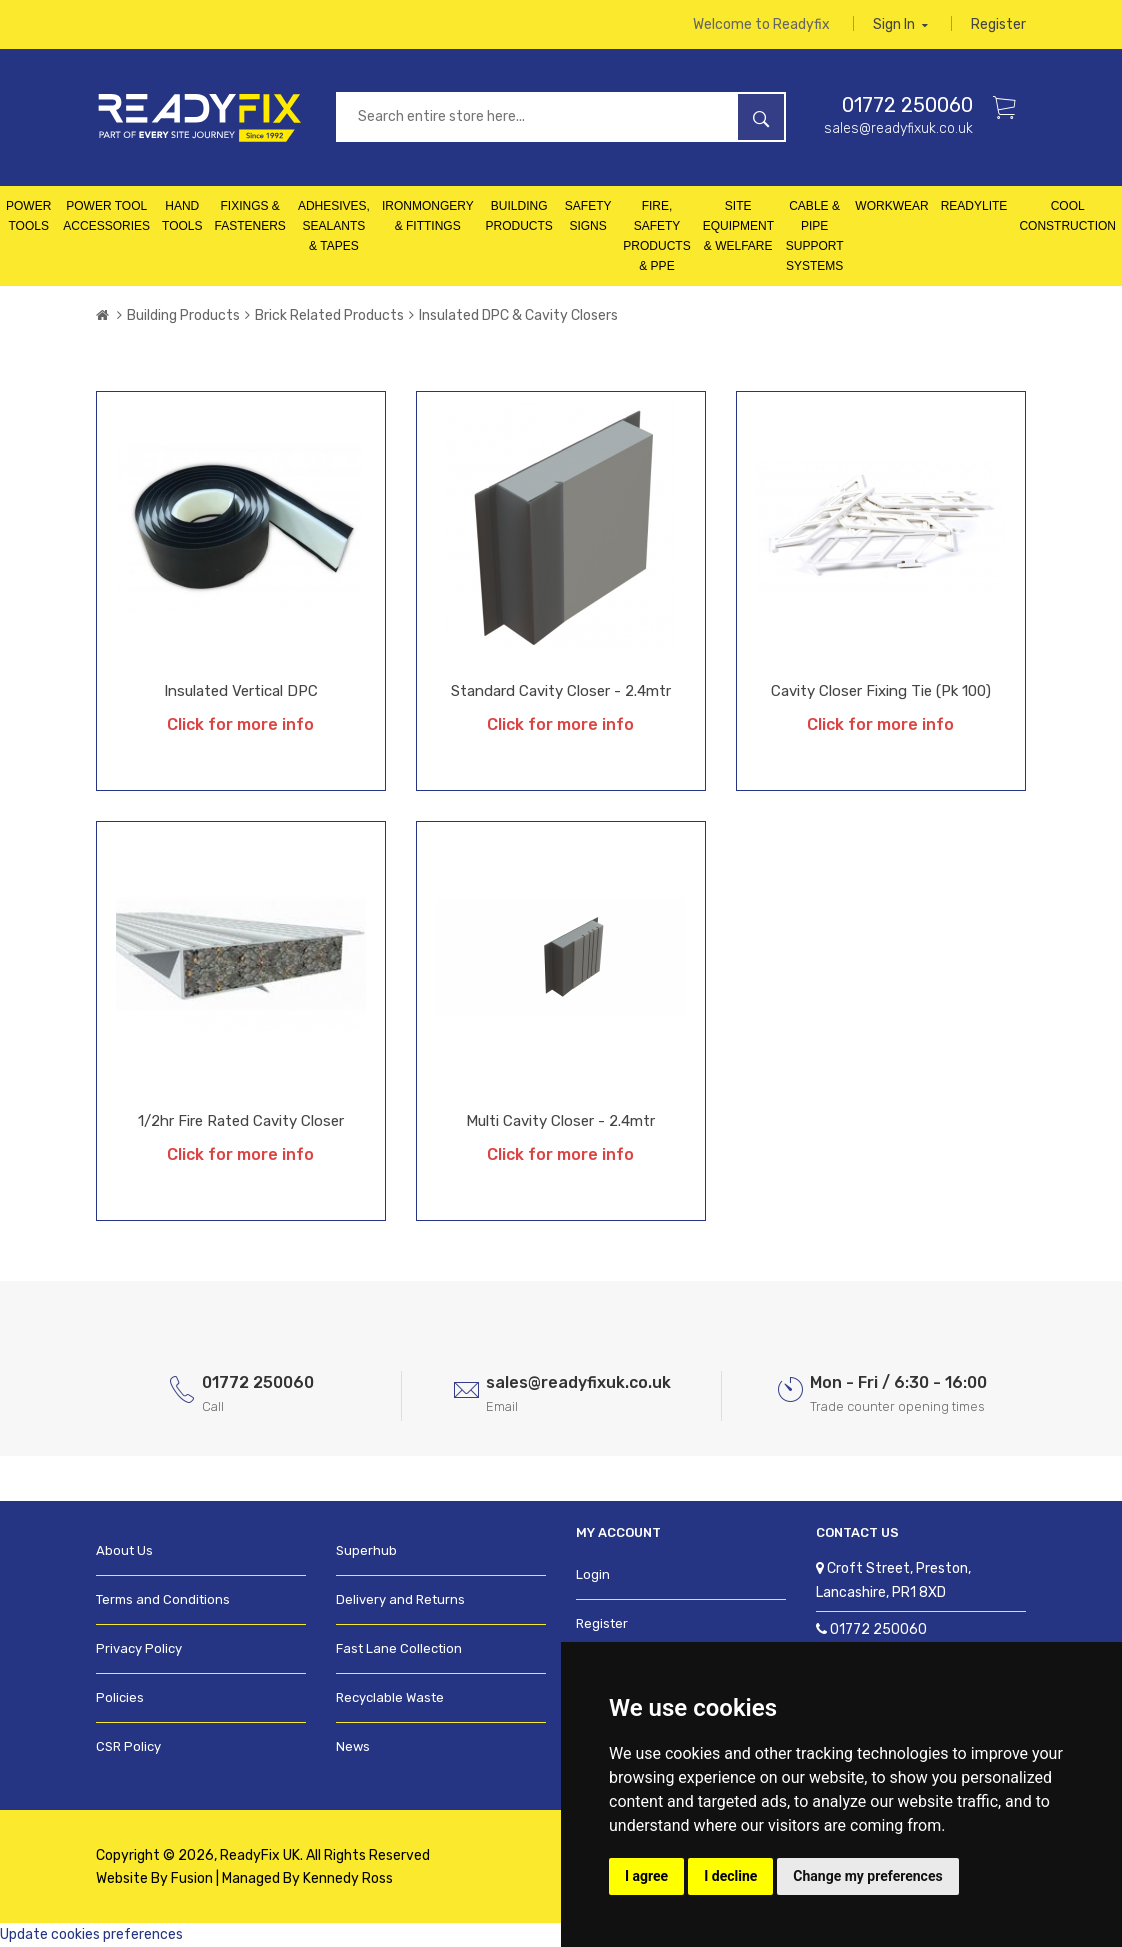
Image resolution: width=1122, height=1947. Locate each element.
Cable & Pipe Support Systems (815, 237)
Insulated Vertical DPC (241, 692)
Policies (120, 1698)
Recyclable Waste (390, 1698)
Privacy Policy (139, 1649)
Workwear (891, 207)
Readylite (974, 207)
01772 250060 (907, 106)
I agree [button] (646, 1876)
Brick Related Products (329, 316)
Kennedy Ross (348, 1878)
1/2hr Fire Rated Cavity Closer (241, 1122)
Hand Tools (182, 217)
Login (593, 1575)
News (353, 1747)
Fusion (192, 1878)
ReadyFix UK (260, 1855)
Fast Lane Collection (399, 1649)
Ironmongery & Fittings (428, 217)
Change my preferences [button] (867, 1876)
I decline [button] (730, 1876)
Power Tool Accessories (106, 217)
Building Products (518, 217)
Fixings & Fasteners (250, 217)
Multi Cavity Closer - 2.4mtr (560, 1122)
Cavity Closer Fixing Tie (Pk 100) (881, 692)
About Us (124, 1551)
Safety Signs (588, 217)
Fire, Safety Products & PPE (656, 237)
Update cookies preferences (91, 1934)
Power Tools (28, 217)
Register (998, 24)
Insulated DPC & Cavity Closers (518, 316)
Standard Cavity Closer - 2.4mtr (561, 692)
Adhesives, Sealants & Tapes (334, 227)
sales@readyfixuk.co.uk (898, 129)
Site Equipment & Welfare (738, 227)
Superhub (366, 1551)
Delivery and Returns (400, 1600)
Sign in (900, 24)
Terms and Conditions (163, 1600)
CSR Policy (128, 1747)
